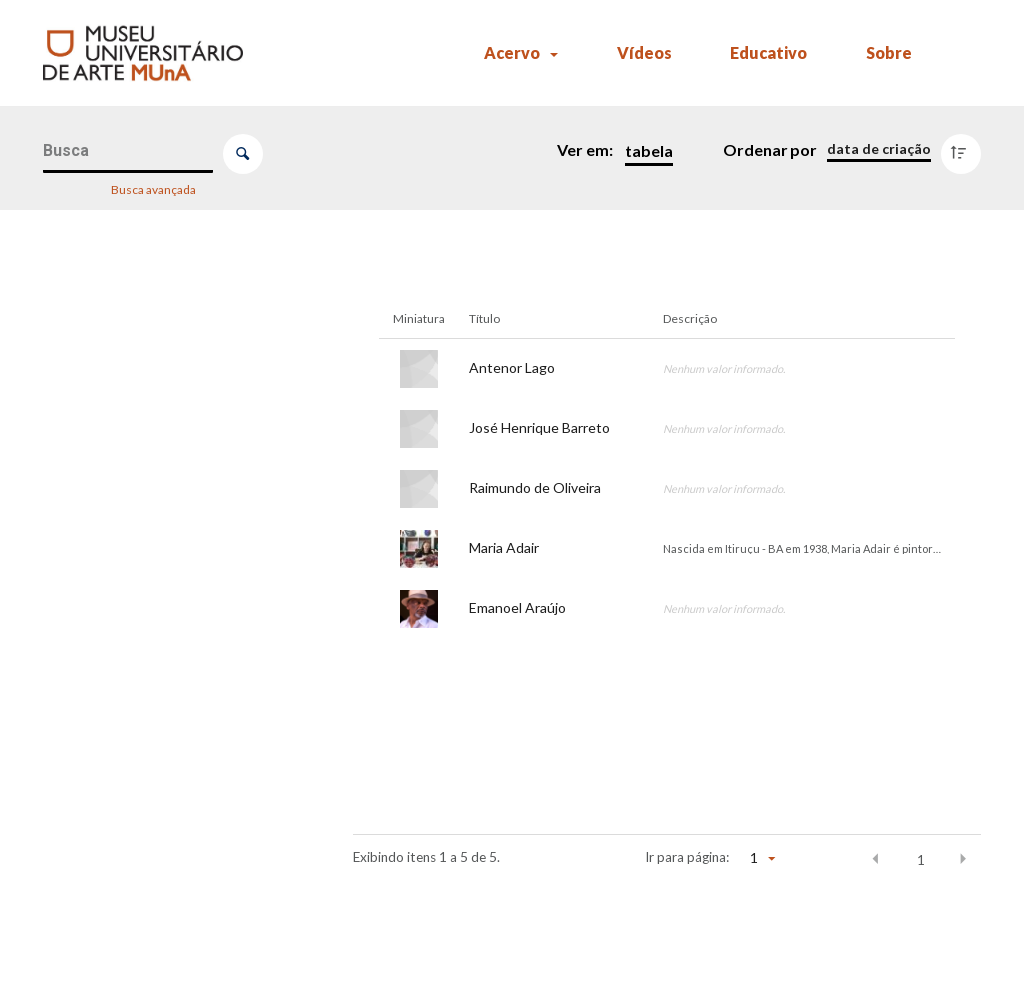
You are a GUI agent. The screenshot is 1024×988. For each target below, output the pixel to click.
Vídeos (644, 52)
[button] (876, 859)
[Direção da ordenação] (965, 149)
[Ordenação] (879, 149)
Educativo (768, 52)
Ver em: (586, 149)
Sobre (889, 52)
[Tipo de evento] (164, 571)
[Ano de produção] (164, 836)
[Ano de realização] (164, 626)
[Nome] (164, 336)
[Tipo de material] (164, 891)
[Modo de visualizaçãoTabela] (644, 151)
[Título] (164, 472)
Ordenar (755, 149)
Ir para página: (687, 857)
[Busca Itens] (128, 151)
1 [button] (921, 860)
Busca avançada (154, 188)
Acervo (512, 52)
